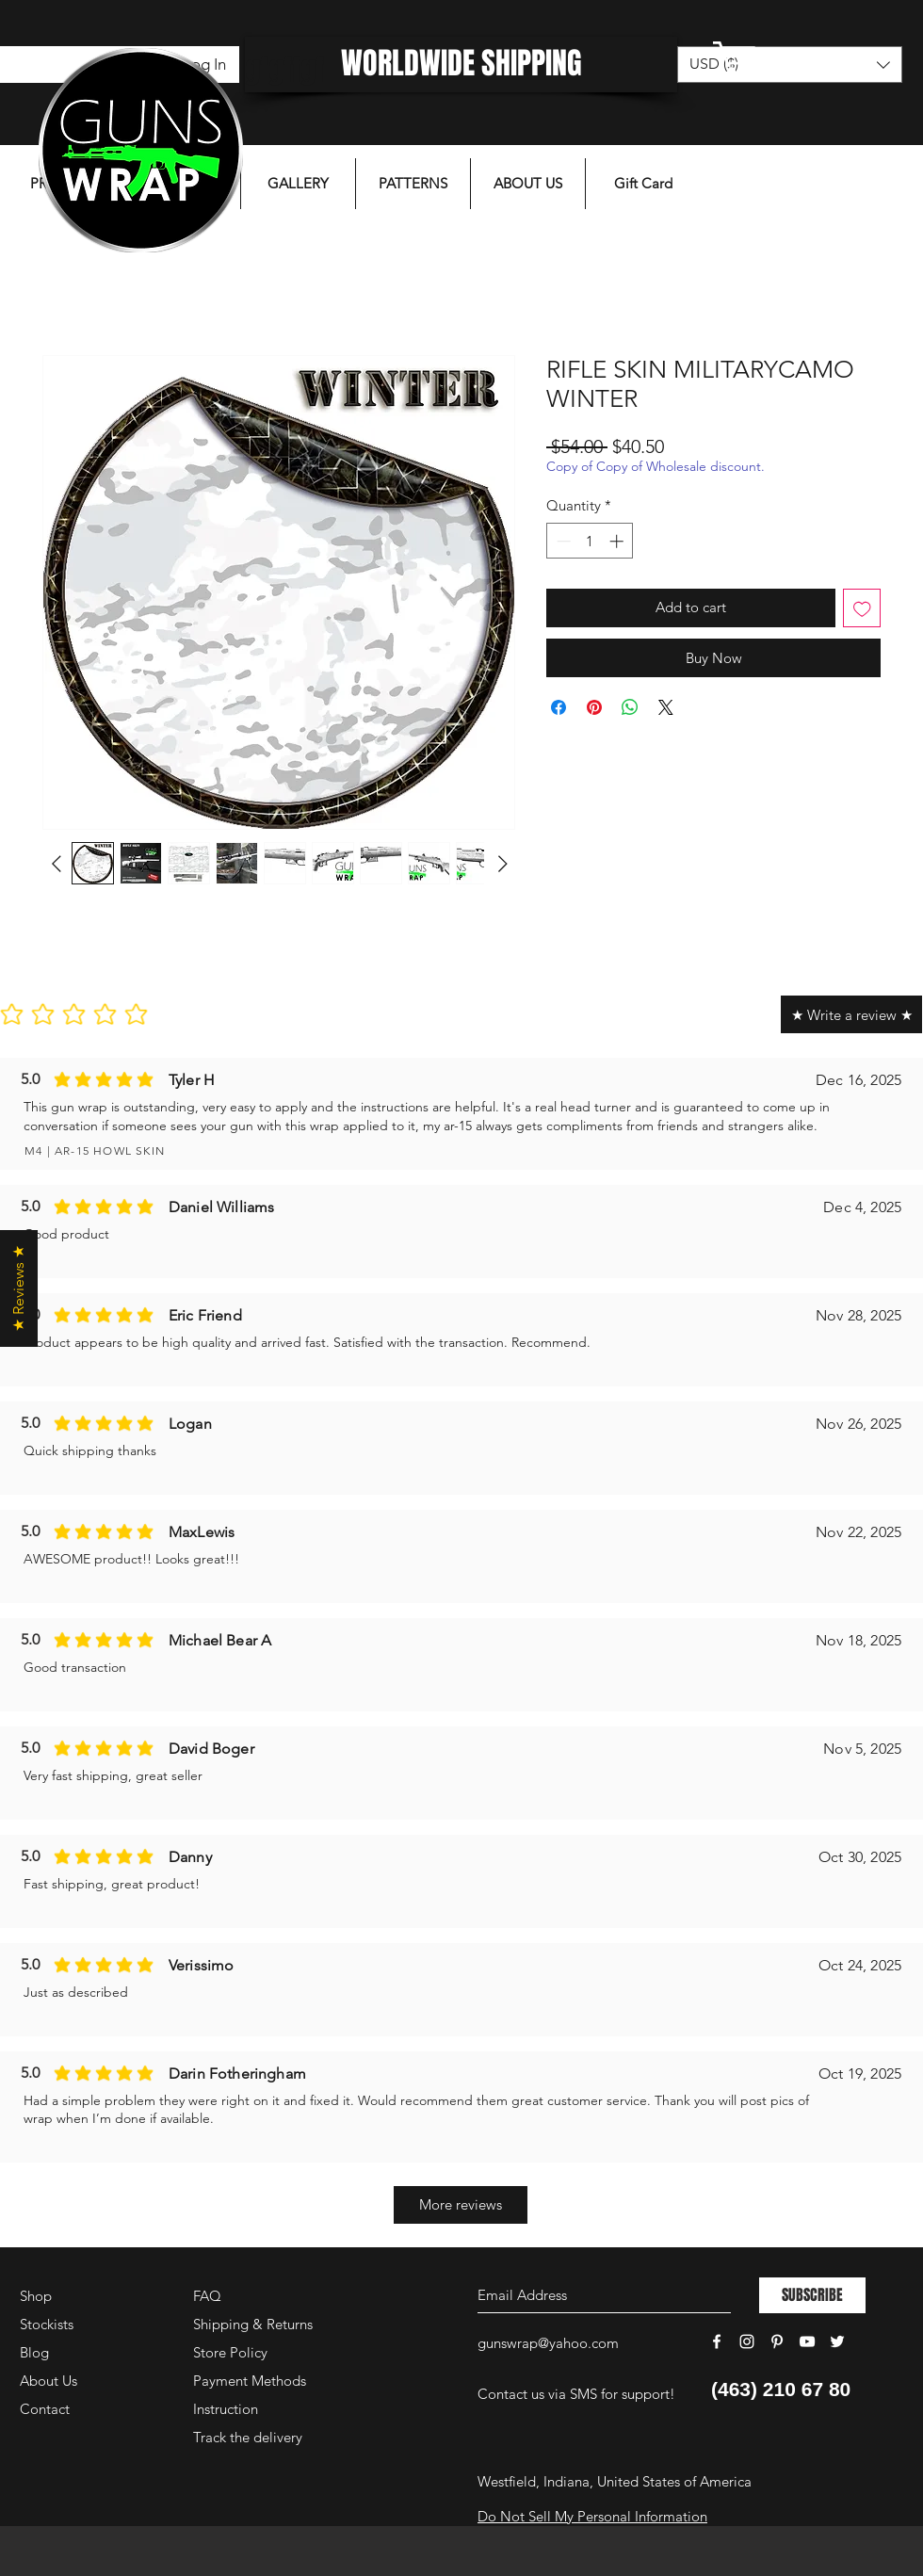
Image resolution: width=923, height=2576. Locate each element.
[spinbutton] (590, 541)
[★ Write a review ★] (851, 1014)
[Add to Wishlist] (862, 608)
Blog (34, 2352)
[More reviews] (460, 2205)
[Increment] (618, 541)
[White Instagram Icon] (746, 2341)
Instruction (225, 2409)
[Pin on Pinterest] (594, 707)
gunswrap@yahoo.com (548, 2343)
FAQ (207, 2296)
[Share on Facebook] (558, 707)
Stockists (46, 2324)
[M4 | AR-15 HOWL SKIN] (207, 1150)
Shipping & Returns (253, 2324)
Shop (36, 2296)
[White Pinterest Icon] (777, 2341)
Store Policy (230, 2352)
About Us (48, 2381)
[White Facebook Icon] (716, 2341)
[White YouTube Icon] (807, 2341)
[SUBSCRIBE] (812, 2295)
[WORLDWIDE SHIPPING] (461, 64)
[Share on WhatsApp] (630, 707)
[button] (786, 58)
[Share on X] (666, 707)
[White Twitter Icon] (837, 2341)
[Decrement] (562, 541)
